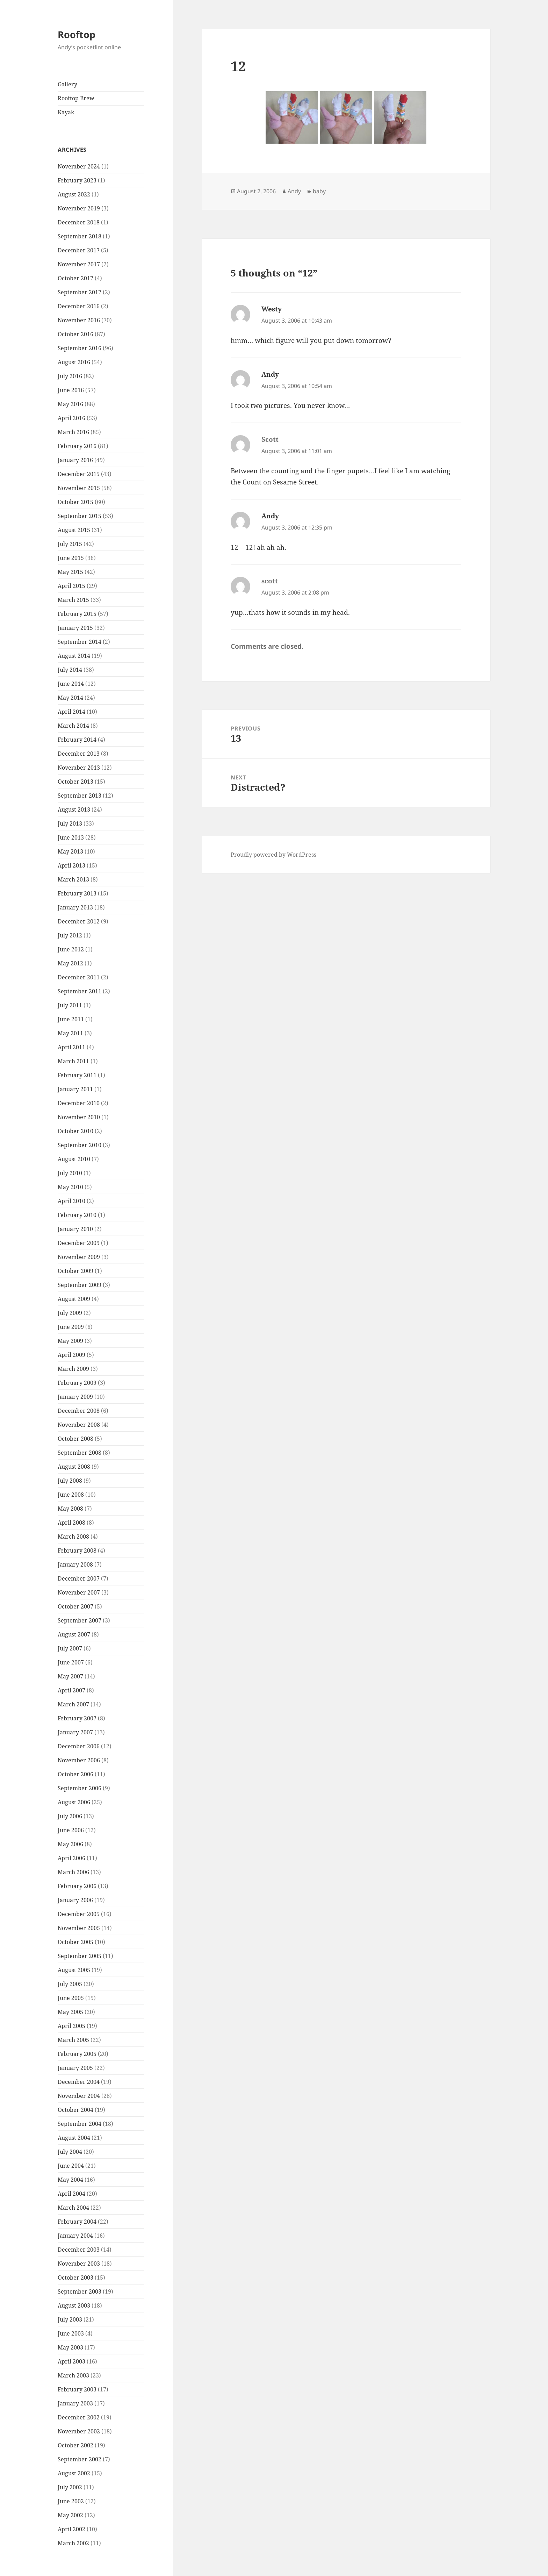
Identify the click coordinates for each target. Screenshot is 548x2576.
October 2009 (75, 1271)
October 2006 (75, 1774)
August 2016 (74, 362)
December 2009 (79, 1243)
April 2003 (71, 2361)
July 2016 (70, 376)
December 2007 (79, 1578)
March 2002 (73, 2543)
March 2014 (73, 725)
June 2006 (71, 1830)
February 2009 (77, 1383)
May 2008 (70, 1508)
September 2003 (79, 2291)
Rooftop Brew (76, 98)
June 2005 (71, 1998)
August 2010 (74, 1159)
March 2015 (73, 600)
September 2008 (79, 1452)
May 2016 (70, 404)
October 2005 (75, 1942)
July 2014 (70, 670)
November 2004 (79, 2096)
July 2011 (70, 1005)
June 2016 (71, 390)
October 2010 (75, 1131)
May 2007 (70, 1676)
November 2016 (79, 320)
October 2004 (75, 2110)
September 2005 (79, 1956)
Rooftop (76, 34)
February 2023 (77, 180)
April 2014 (71, 711)
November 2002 (79, 2431)
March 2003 (73, 2375)
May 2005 (70, 2012)
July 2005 (70, 1984)
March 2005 (73, 2040)
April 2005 (71, 2026)
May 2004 (70, 2179)
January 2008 (75, 1564)
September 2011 (79, 991)
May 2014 (70, 697)
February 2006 (77, 1886)
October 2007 (75, 1606)
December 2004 (79, 2082)
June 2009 (71, 1327)
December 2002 (79, 2417)
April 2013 (71, 865)
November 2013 (79, 767)
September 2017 (79, 292)
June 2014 (71, 684)
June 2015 (71, 558)
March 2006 (73, 1872)
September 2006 (79, 1788)
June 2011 (71, 1019)
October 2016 (75, 334)
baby (319, 191)
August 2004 (74, 2138)
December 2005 (79, 1914)
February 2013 (77, 893)
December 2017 (79, 250)
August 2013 (74, 809)
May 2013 (70, 851)
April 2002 (71, 2529)
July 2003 (70, 2319)
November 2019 (79, 208)
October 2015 (75, 502)
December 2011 (79, 977)
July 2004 (70, 2152)
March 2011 (73, 1061)
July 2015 (70, 544)
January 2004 (75, 2235)
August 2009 (74, 1299)
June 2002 (71, 2501)
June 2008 (71, 1494)
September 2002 (79, 2459)
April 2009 (71, 1355)
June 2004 (71, 2166)
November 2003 (79, 2263)
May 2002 (70, 2515)
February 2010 (77, 1215)
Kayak (66, 112)
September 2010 (79, 1145)
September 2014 (79, 642)
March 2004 (73, 2207)
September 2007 (79, 1620)
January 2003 (75, 2403)
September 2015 (79, 516)
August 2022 (74, 194)
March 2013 (73, 879)
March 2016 (73, 432)
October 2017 (75, 278)
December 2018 (79, 222)
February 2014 (77, 739)
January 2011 (75, 1089)
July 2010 (70, 1173)
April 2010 (71, 1201)
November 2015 (79, 488)
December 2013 (79, 753)
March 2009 (73, 1369)
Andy (294, 191)
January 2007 (75, 1732)
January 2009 (75, 1397)
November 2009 (79, 1257)
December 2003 (79, 2249)
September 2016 (79, 348)
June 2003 (71, 2333)
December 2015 (79, 474)
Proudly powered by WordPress (273, 854)
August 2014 (74, 656)
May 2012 (70, 963)
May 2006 (70, 1844)
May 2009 (70, 1341)
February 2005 (77, 2054)
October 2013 (75, 781)
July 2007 (70, 1648)
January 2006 (75, 1900)
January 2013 (75, 907)
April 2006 (71, 1858)
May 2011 (70, 1033)
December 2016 (79, 306)
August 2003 (74, 2305)
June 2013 (71, 837)
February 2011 (77, 1075)
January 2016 (75, 460)
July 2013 (70, 823)
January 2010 (75, 1229)
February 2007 (77, 1718)
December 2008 (79, 1411)
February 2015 (77, 614)
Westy (271, 309)
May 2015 (70, 572)
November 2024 (79, 166)
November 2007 (79, 1592)
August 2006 (74, 1802)
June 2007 (71, 1662)
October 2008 (75, 1438)
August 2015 (74, 530)
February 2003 (77, 2389)
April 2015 (71, 586)
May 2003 (70, 2347)
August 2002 (74, 2473)
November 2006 (79, 1760)
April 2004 (71, 2193)
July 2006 (70, 1816)
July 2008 (70, 1480)
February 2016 (77, 446)
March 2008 (73, 1536)
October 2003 (75, 2277)
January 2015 (75, 628)
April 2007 (71, 1690)
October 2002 (75, 2445)
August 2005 (74, 1970)
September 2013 (79, 795)
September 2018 (79, 236)
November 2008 (79, 1425)
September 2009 (79, 1285)
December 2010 (79, 1103)
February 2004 (77, 2221)
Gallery (67, 84)
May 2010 (70, 1187)
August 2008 (74, 1466)
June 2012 (71, 949)
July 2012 (70, 935)
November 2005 (79, 1928)
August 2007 (74, 1634)
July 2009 (70, 1313)
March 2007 (73, 1704)
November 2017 (79, 264)
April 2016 (71, 418)
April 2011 (71, 1047)
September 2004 (79, 2124)
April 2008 (71, 1522)
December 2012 (79, 921)
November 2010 (79, 1117)
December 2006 (79, 1746)
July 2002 (70, 2487)
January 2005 (75, 2068)
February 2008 (77, 1550)
